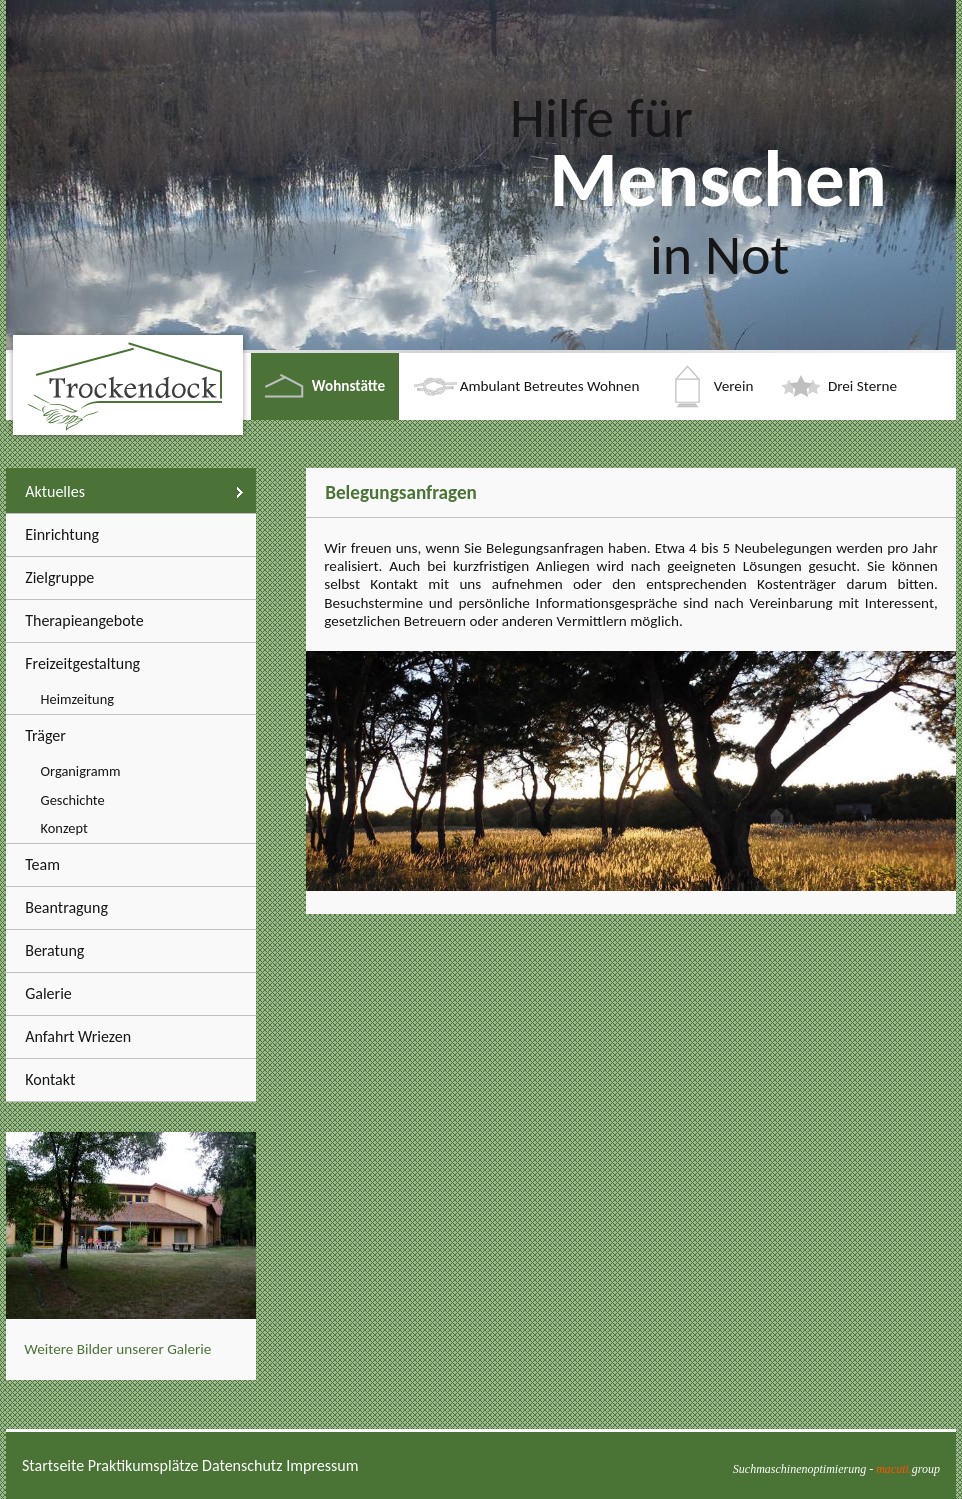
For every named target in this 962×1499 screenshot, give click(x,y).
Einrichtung (62, 534)
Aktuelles (55, 491)
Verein (734, 386)
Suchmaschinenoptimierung (799, 1469)
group (908, 1469)
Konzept (64, 828)
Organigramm (81, 771)
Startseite (53, 1465)
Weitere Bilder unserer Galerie (117, 1349)
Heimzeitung (77, 699)
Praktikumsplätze (143, 1465)
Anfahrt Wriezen (78, 1036)
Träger (45, 735)
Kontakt (50, 1079)
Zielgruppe (59, 577)
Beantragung (66, 907)
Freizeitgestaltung (82, 663)
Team (42, 864)
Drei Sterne (862, 386)
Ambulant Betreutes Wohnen (550, 386)
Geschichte (73, 800)
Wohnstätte (348, 386)
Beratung (54, 950)
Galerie (48, 993)
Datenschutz (242, 1465)
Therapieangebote (84, 620)
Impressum (322, 1465)
